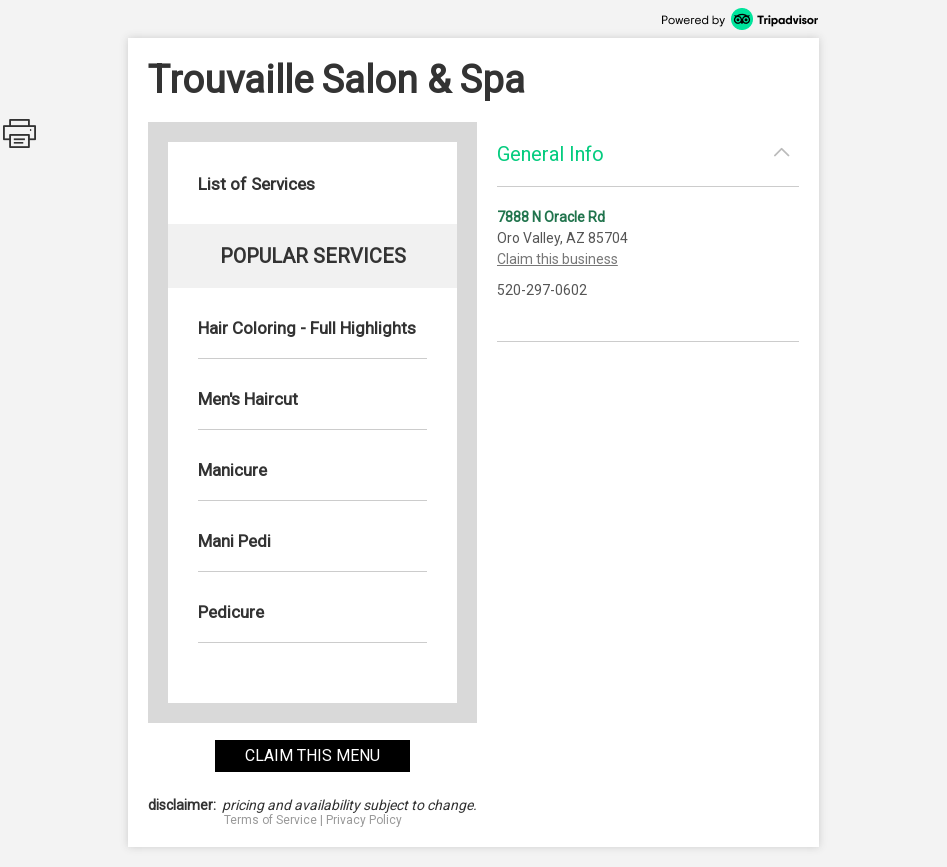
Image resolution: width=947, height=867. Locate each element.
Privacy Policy (364, 820)
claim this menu (312, 755)
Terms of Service (270, 820)
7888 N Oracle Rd (551, 217)
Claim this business (557, 259)
